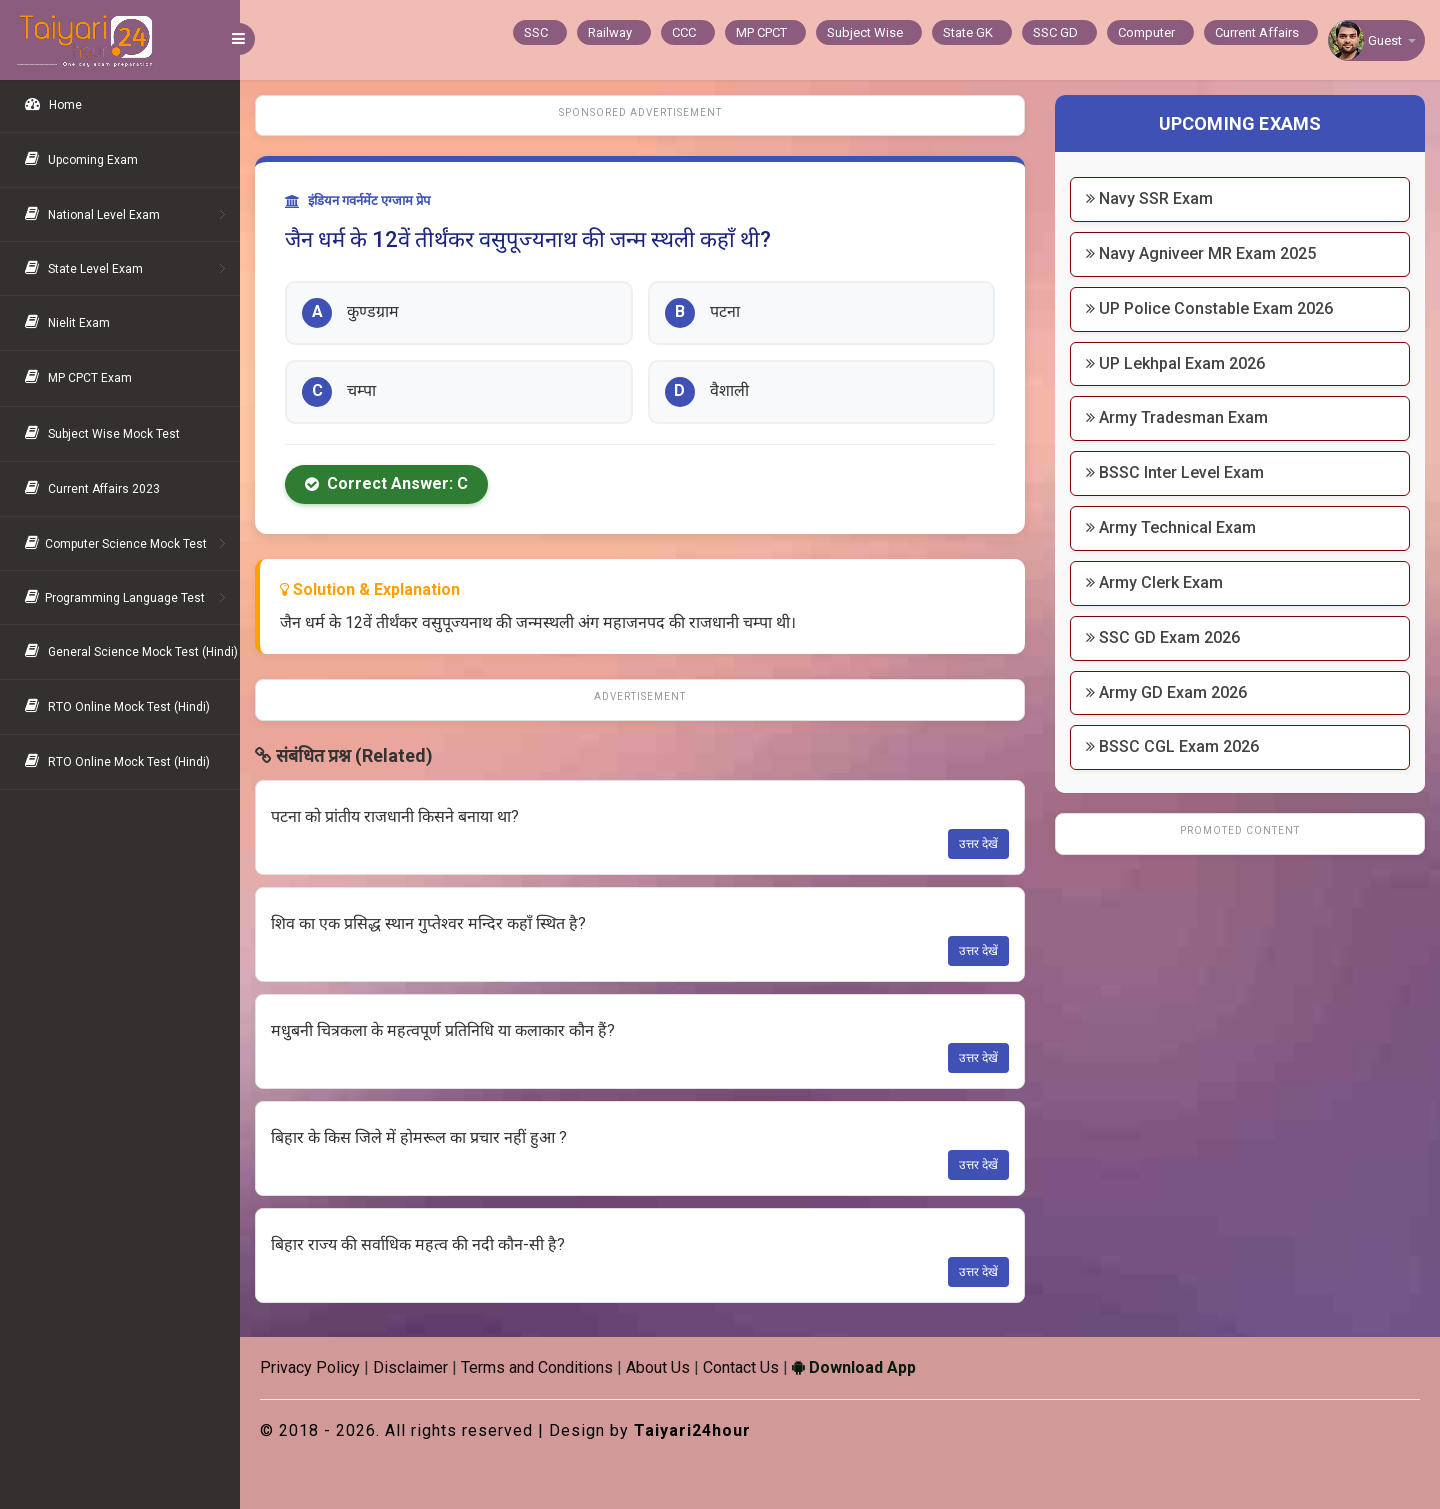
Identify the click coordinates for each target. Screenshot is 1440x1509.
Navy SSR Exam (1149, 198)
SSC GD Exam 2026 (1163, 637)
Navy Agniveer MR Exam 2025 (1201, 253)
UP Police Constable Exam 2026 (1209, 308)
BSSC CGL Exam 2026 (1172, 746)
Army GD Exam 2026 (1166, 692)
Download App (854, 1367)
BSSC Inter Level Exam (1175, 472)
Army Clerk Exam (1154, 582)
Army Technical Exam (1171, 527)
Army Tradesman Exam (1177, 417)
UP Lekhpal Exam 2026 (1175, 363)
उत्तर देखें (978, 844)
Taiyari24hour (692, 1430)
